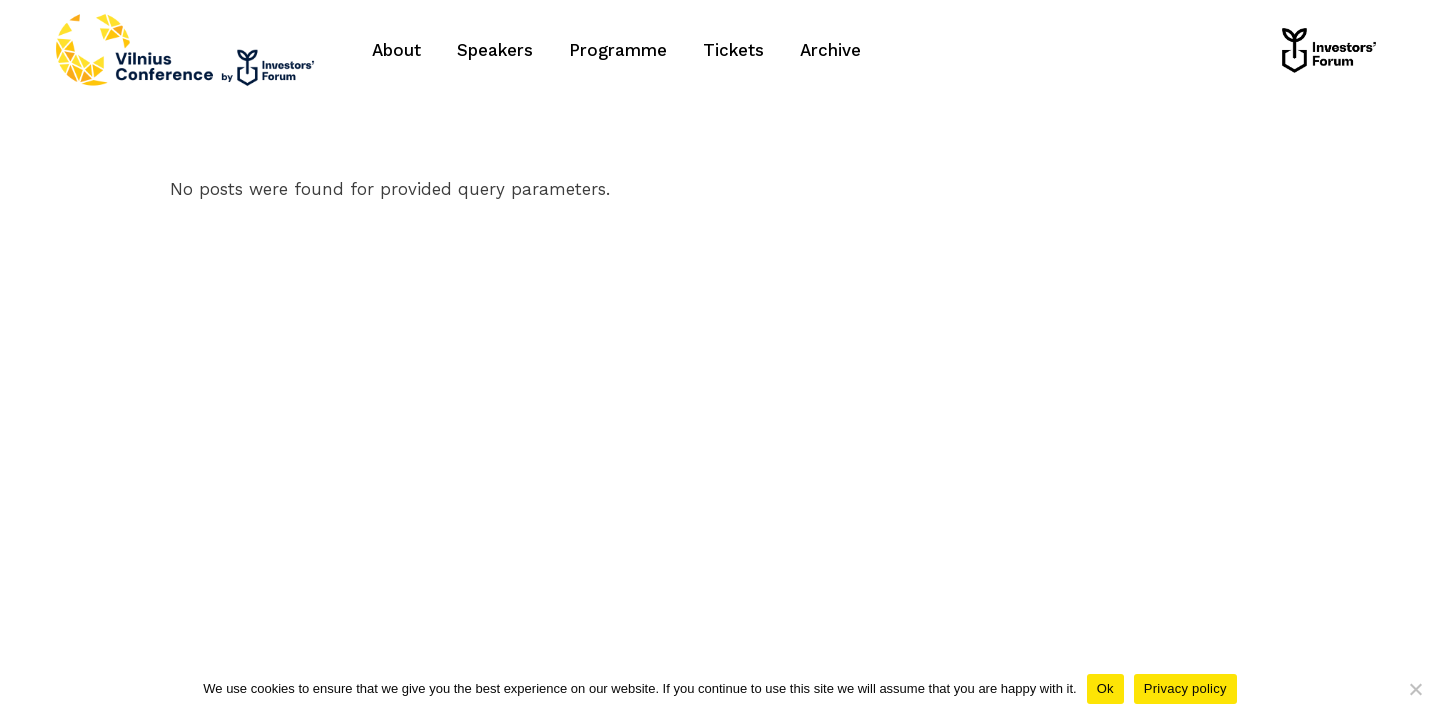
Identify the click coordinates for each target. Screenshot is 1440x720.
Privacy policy (1185, 688)
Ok (1105, 688)
